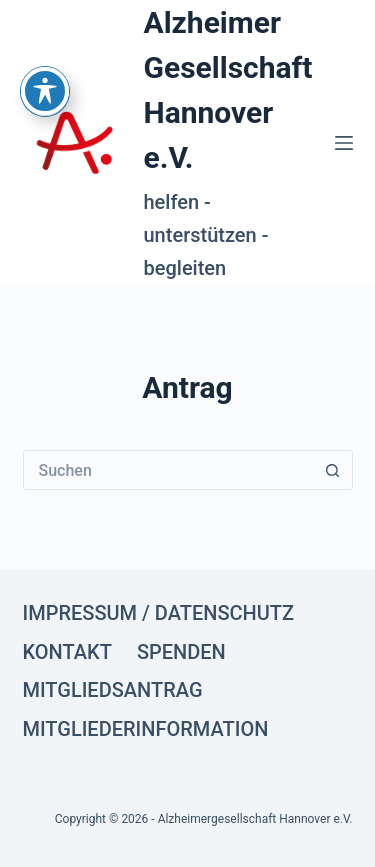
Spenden (181, 652)
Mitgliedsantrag (113, 690)
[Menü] (344, 143)
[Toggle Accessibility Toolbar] (45, 68)
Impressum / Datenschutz (159, 613)
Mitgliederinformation (146, 729)
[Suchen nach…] (168, 470)
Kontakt (67, 652)
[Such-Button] (333, 470)
